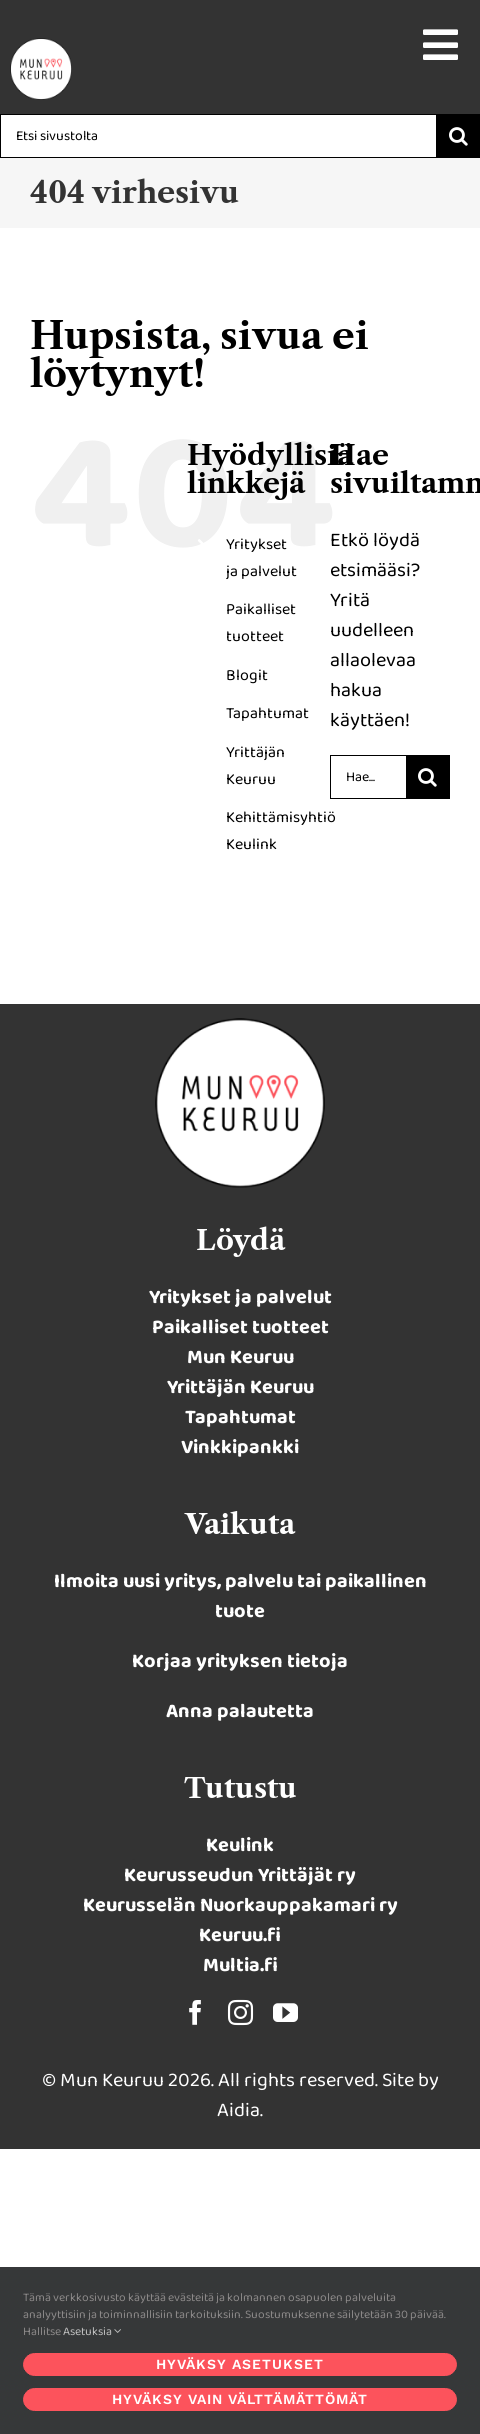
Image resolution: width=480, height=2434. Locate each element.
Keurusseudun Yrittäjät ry (240, 1875)
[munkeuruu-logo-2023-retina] (240, 1028)
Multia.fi (240, 1965)
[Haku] (458, 136)
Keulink (240, 1845)
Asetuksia (92, 2331)
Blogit (247, 675)
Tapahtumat (267, 713)
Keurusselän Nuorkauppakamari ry (240, 1905)
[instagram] (240, 2012)
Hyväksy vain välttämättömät (240, 2399)
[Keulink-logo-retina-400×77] (41, 48)
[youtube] (285, 2012)
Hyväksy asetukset (240, 2364)
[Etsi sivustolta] (218, 136)
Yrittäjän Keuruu (240, 1387)
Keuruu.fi (240, 1935)
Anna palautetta (240, 1711)
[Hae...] (368, 777)
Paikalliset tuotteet (240, 1327)
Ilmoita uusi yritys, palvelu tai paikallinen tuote (240, 1596)
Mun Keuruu (240, 1357)
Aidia (238, 2110)
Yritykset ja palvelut (240, 1297)
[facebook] (195, 2012)
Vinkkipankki (240, 1447)
